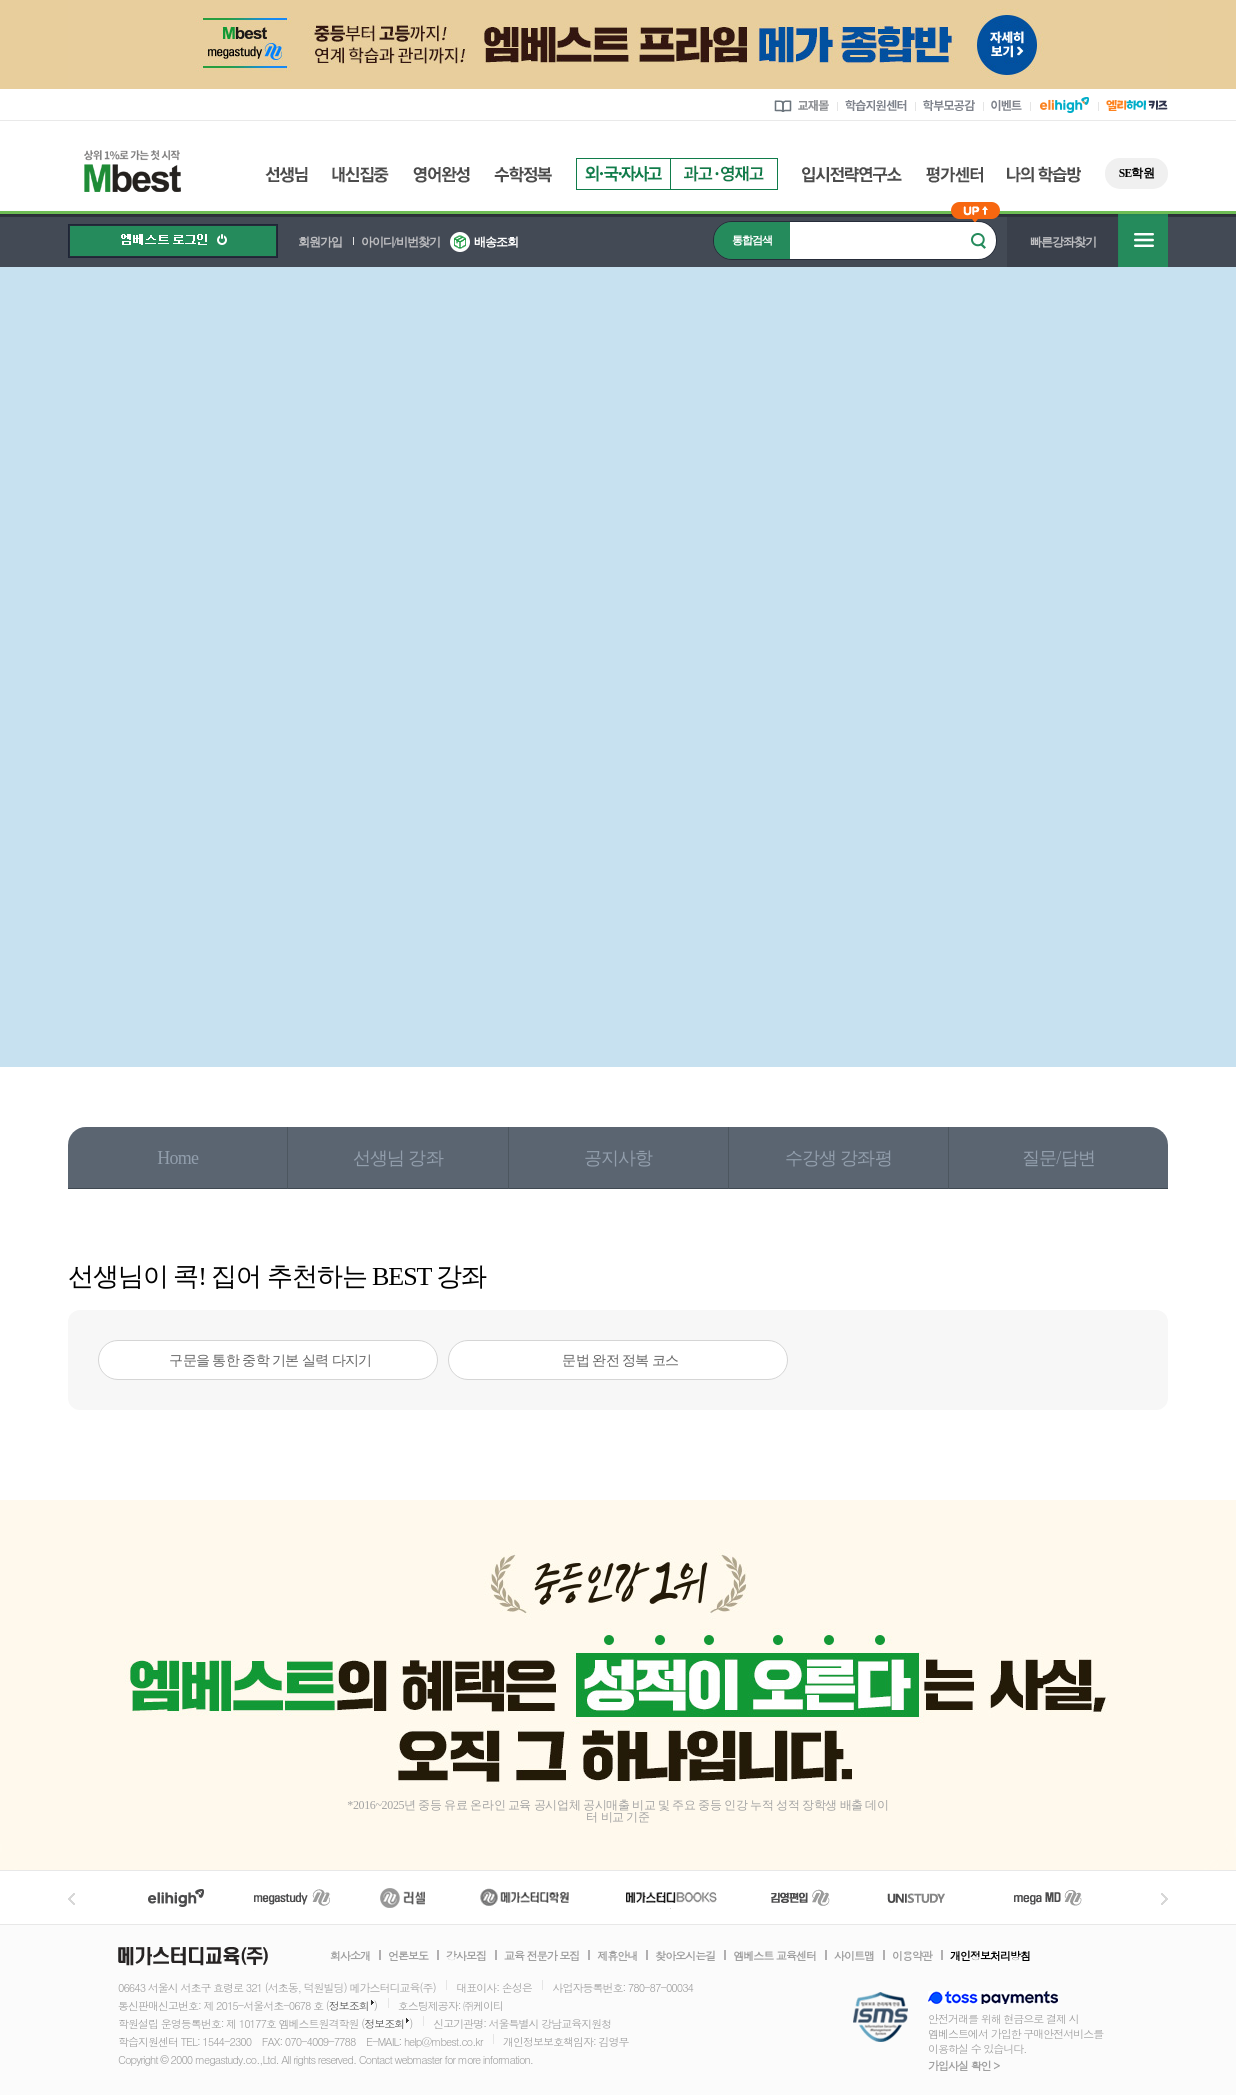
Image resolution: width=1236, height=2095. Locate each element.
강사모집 (466, 1956)
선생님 (286, 174)
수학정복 (523, 174)
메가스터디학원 (524, 1897)
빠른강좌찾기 (1063, 242)
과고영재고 (724, 174)
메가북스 (671, 1897)
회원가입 (320, 242)
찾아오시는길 (685, 1956)
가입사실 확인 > (963, 2065)
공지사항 (618, 1158)
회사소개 (350, 1956)
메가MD (1049, 1897)
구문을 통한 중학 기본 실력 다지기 (270, 1360)
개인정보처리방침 (990, 1956)
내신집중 (360, 174)
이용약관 (912, 1956)
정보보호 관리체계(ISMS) (880, 2018)
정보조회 (349, 2005)
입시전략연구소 (852, 174)
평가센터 (954, 174)
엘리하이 (176, 1897)
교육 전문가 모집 (541, 1956)
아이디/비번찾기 (400, 242)
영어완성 (441, 174)
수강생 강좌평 (838, 1158)
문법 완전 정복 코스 (620, 1360)
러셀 (403, 1897)
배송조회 (496, 242)
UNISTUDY (926, 1897)
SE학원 (1136, 173)
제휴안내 (617, 1956)
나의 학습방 (1044, 174)
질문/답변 (1058, 1158)
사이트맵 (854, 1956)
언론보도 (408, 1956)
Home (177, 1158)
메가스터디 (292, 1897)
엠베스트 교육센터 (774, 1956)
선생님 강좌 (398, 1158)
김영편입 (800, 1897)
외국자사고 (623, 174)
